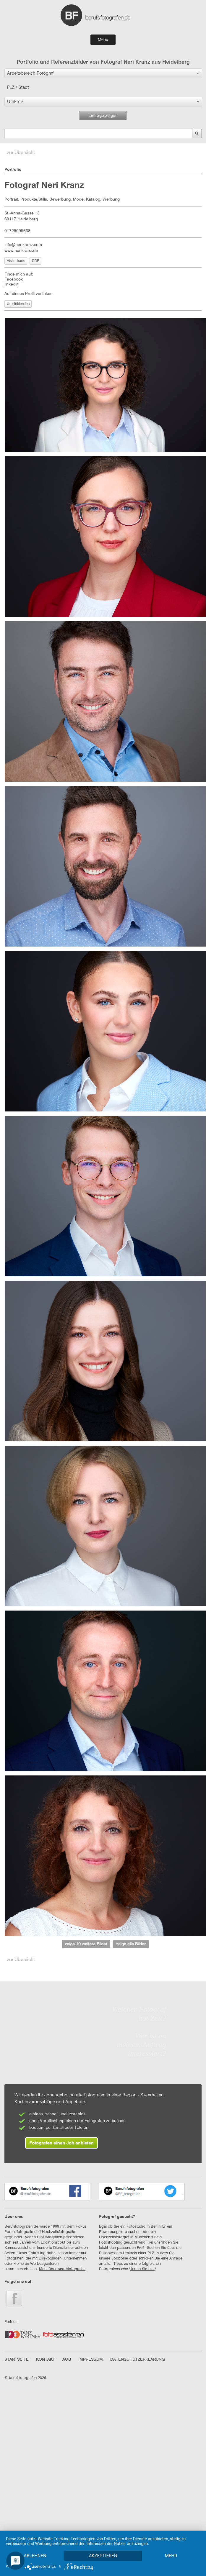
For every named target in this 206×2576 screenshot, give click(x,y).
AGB (66, 2359)
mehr (36, 2555)
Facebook (13, 279)
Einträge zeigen (103, 116)
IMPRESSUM (90, 2359)
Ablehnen (35, 2545)
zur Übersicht (21, 152)
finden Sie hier (142, 2269)
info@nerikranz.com (23, 245)
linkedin (11, 284)
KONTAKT (45, 2359)
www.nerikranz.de (21, 251)
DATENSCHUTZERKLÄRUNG (137, 2359)
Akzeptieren (104, 2545)
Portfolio (13, 170)
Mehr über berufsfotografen (62, 2269)
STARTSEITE (16, 2359)
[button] (103, 73)
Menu (103, 39)
